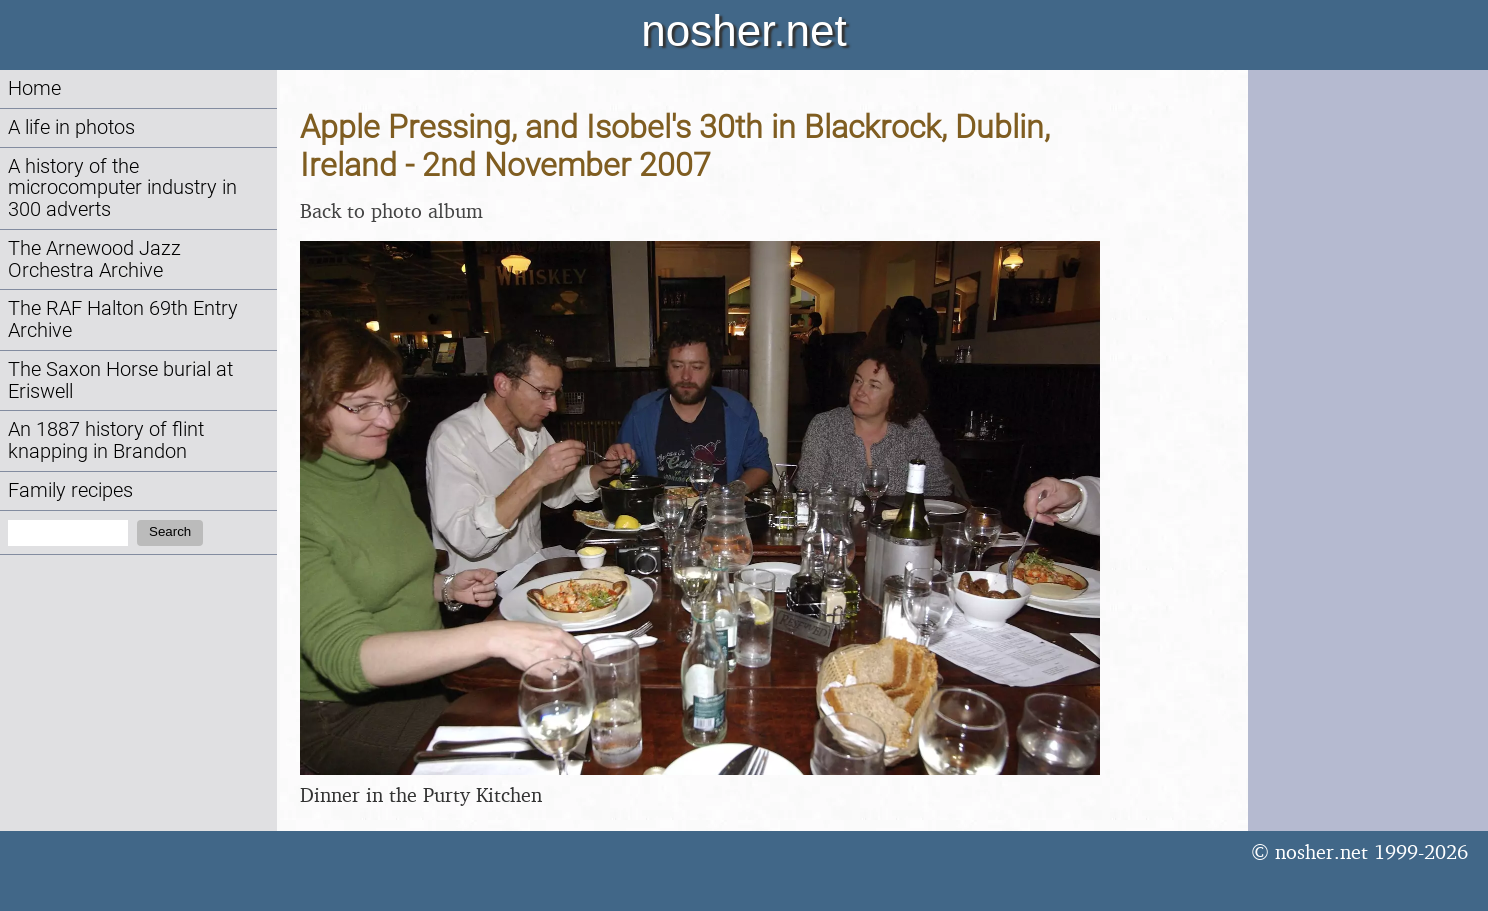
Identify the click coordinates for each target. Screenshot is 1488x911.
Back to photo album (391, 210)
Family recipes (70, 490)
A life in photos (71, 127)
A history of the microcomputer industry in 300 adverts (122, 188)
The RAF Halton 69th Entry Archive (123, 319)
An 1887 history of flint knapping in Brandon (106, 440)
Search (170, 531)
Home (34, 88)
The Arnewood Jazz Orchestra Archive (94, 259)
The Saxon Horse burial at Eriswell (120, 380)
